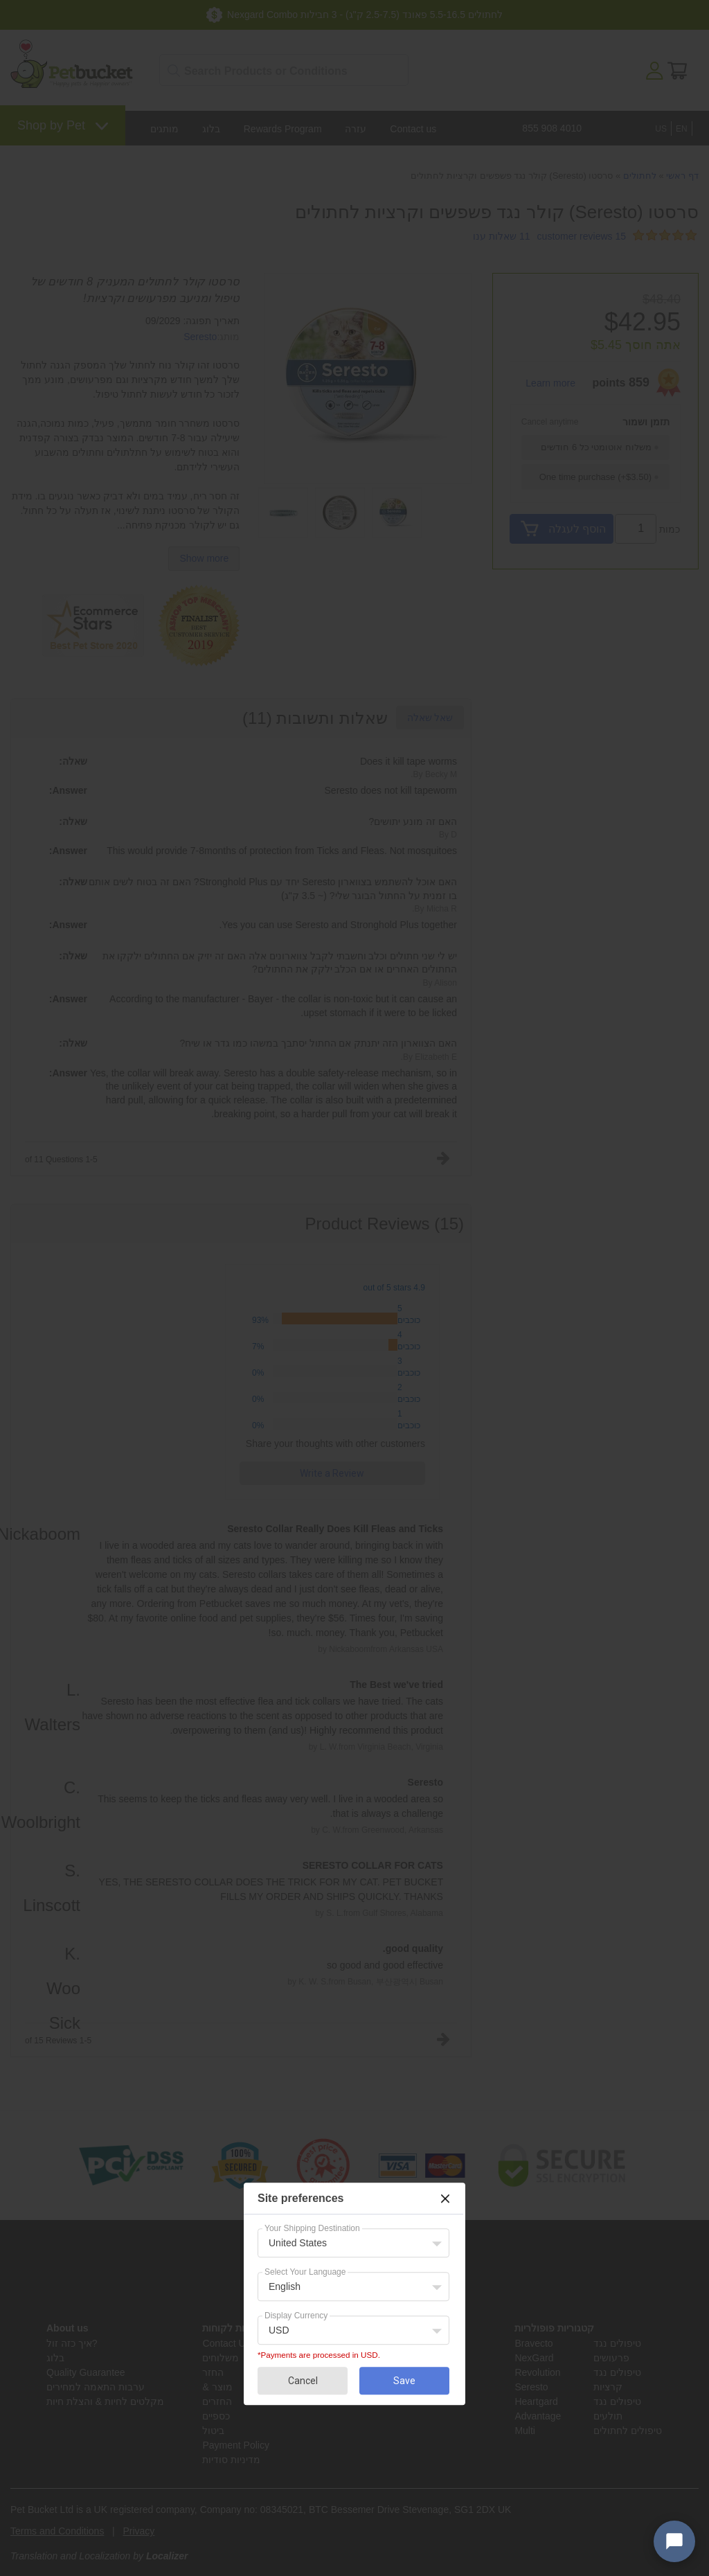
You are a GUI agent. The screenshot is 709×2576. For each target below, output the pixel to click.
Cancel (303, 2380)
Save (404, 2380)
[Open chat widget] (674, 2541)
